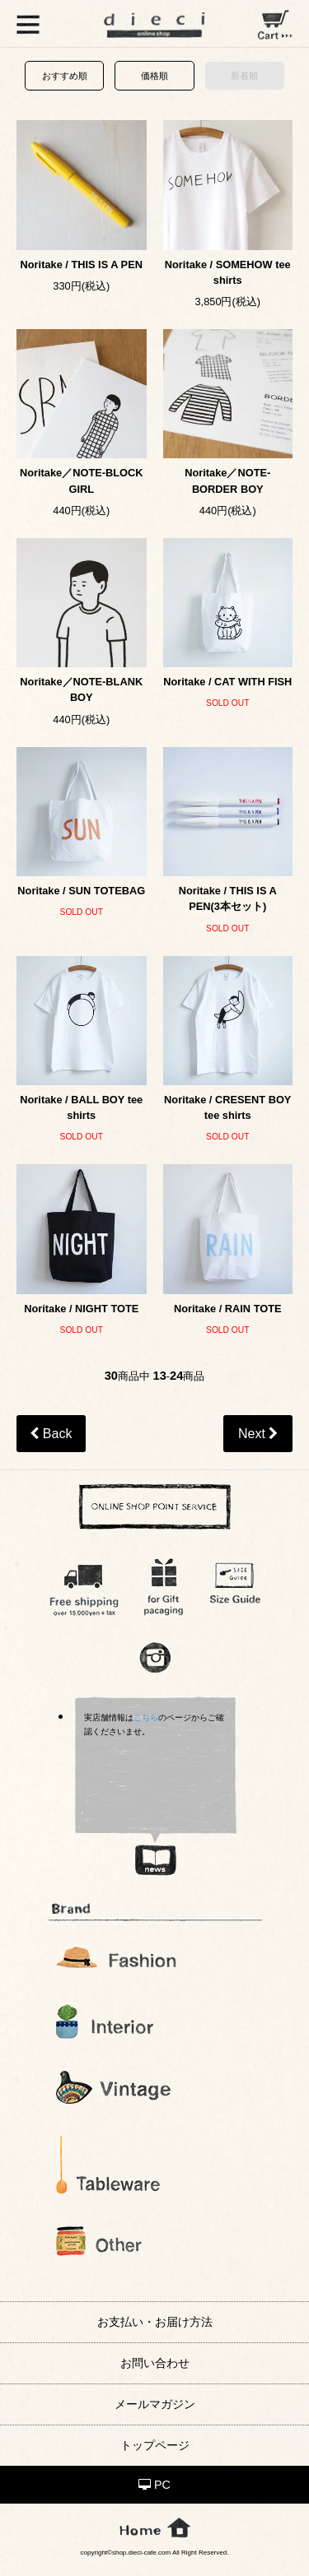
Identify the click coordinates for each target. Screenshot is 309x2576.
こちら (145, 1717)
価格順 (154, 76)
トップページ (155, 2445)
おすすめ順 (64, 76)
